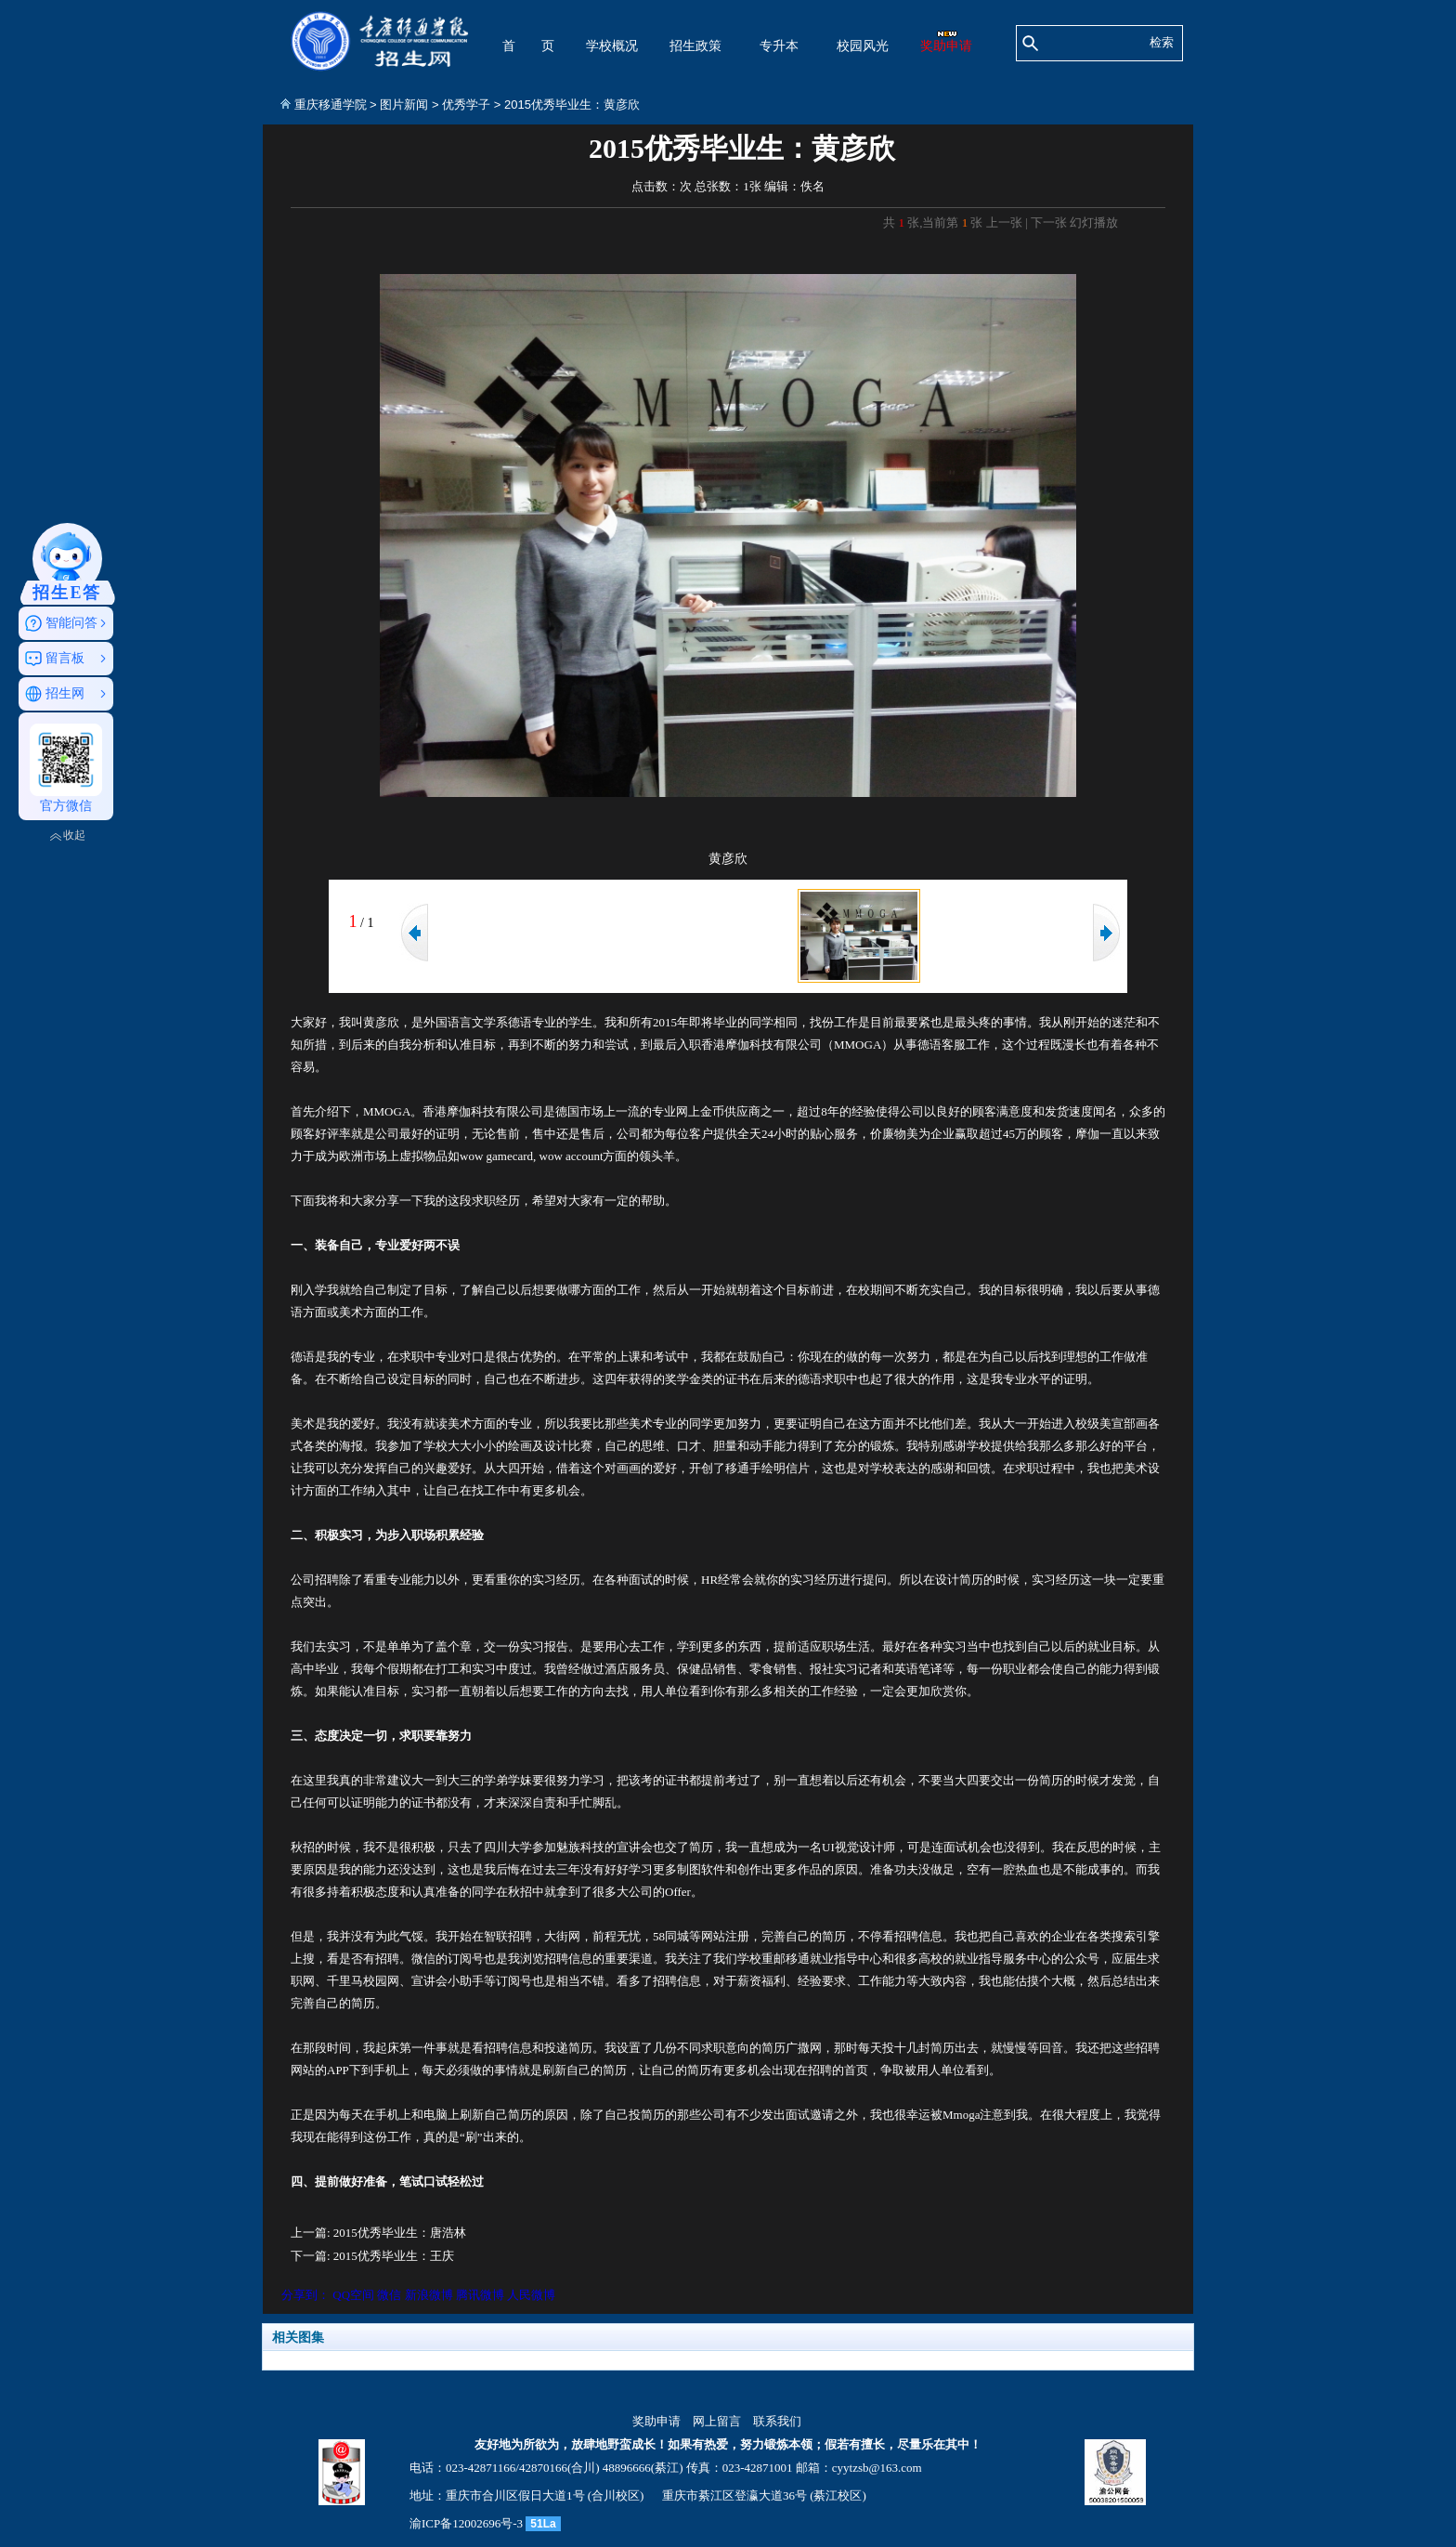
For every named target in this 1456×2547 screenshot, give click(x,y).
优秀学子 (466, 104)
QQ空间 (353, 2295)
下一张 (1049, 222)
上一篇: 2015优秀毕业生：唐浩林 (378, 2233)
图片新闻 (404, 104)
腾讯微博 (480, 2295)
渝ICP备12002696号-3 (466, 2523)
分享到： (305, 2295)
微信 (389, 2295)
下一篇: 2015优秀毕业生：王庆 (372, 2256)
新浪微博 (429, 2295)
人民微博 (531, 2295)
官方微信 (66, 768)
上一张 (1004, 222)
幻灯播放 (1094, 222)
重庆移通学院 (330, 104)
